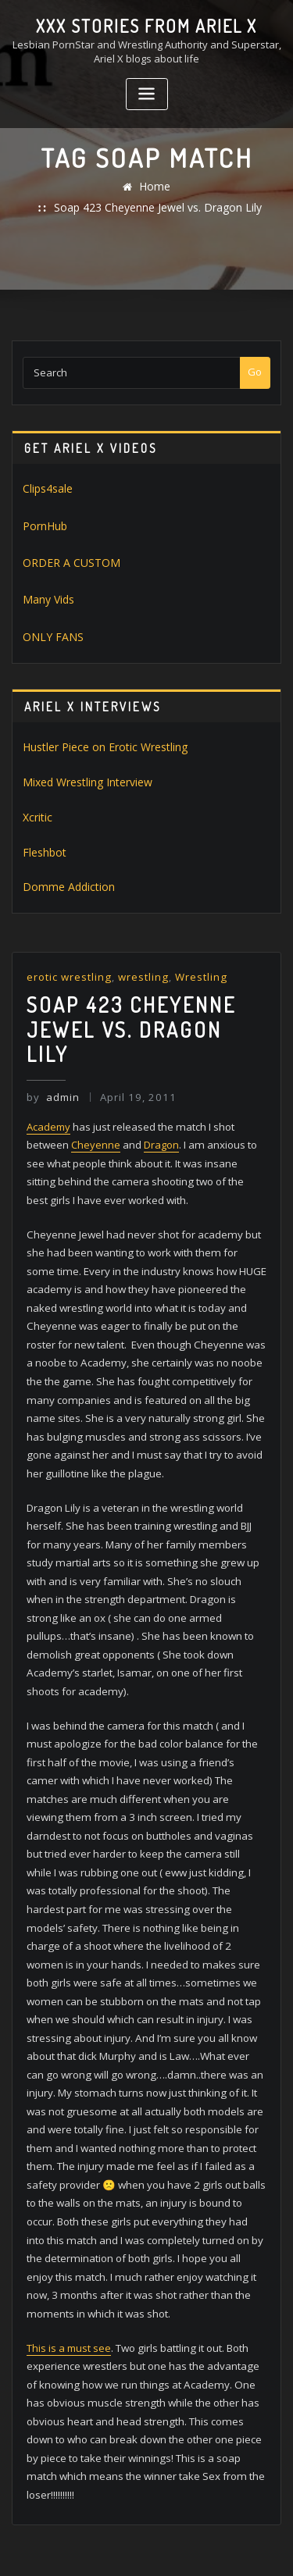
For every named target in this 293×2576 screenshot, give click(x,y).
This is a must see (69, 2209)
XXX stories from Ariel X (147, 25)
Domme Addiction (64, 855)
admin (52, 1034)
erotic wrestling (68, 943)
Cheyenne (95, 1080)
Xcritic (36, 787)
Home (46, 188)
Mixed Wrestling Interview (84, 753)
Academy (48, 1062)
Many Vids (47, 575)
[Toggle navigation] (147, 93)
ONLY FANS (48, 611)
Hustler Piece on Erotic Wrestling (99, 720)
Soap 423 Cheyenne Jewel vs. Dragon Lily (180, 188)
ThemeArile (169, 2547)
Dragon (161, 1080)
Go (255, 353)
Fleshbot (43, 821)
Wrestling (193, 943)
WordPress (185, 2530)
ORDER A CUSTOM (65, 540)
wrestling (139, 943)
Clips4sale (47, 469)
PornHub (44, 504)
